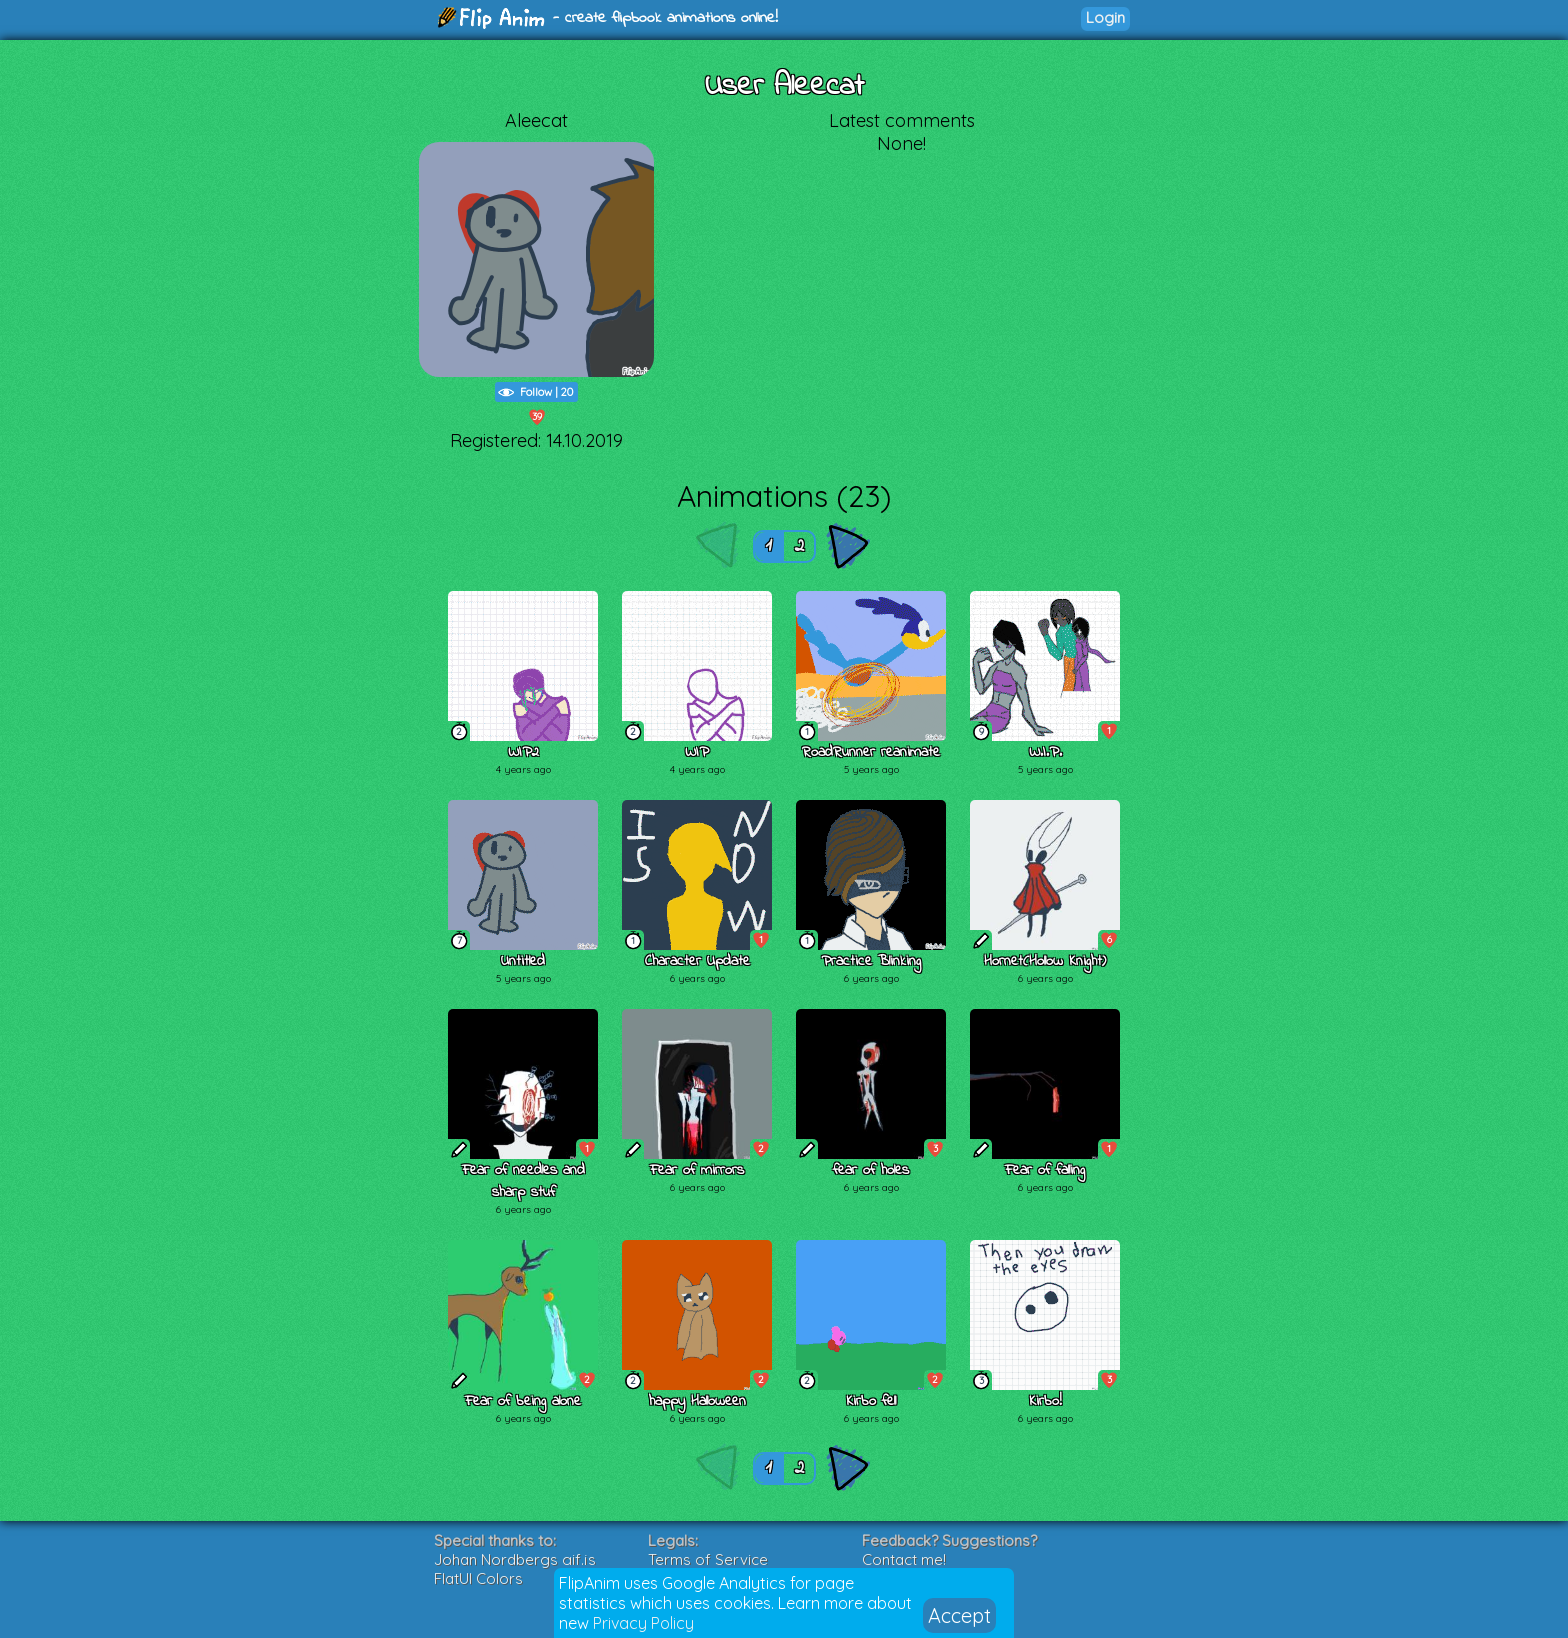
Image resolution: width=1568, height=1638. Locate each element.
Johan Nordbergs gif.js (515, 1559)
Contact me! (904, 1559)
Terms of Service (708, 1559)
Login (1105, 17)
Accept (959, 1615)
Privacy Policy (643, 1623)
